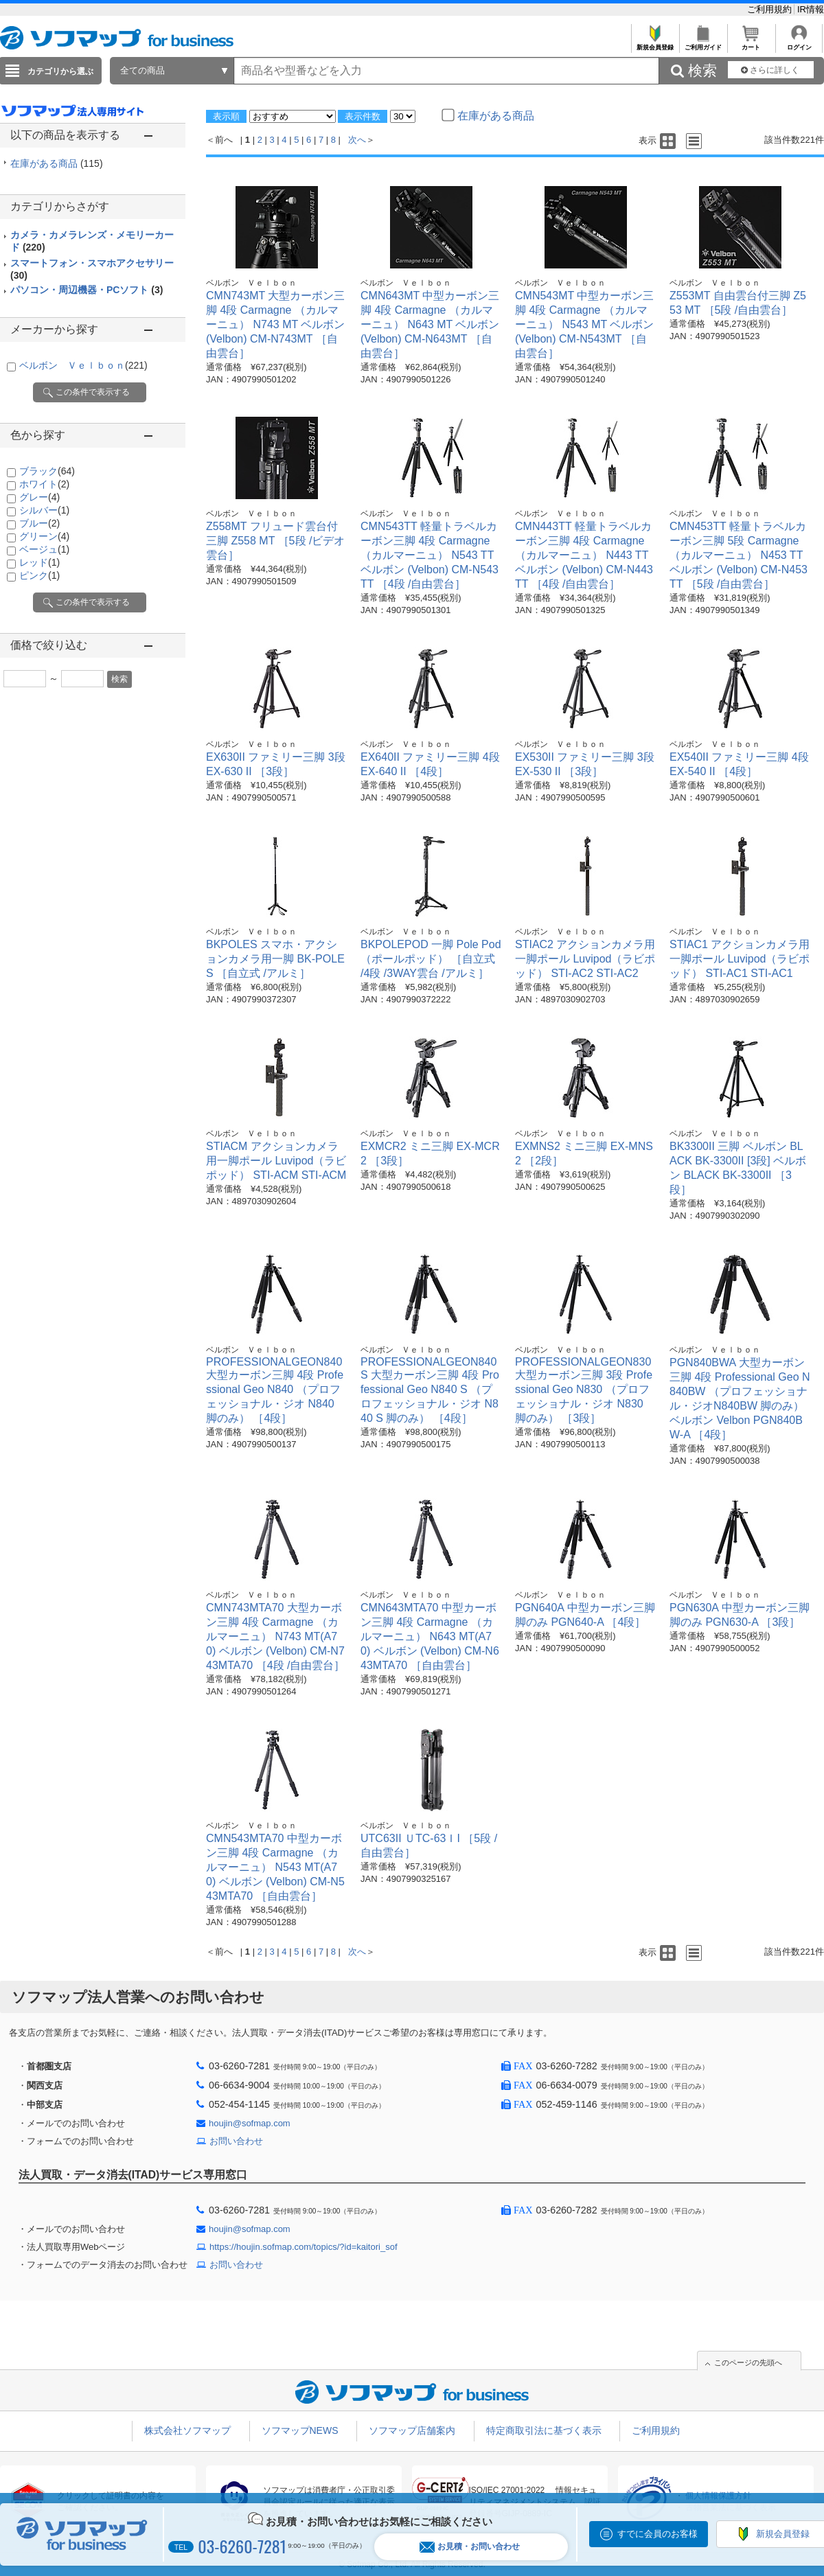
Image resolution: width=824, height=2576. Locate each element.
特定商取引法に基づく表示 (544, 2430)
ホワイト (44, 484)
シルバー (44, 510)
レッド (39, 562)
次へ (357, 140)
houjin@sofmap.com (249, 2123)
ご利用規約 (770, 9)
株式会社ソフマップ (187, 2430)
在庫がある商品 (56, 163)
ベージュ (44, 549)
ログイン (799, 43)
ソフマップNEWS (300, 2430)
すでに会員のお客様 (657, 2534)
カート (751, 43)
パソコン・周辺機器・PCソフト (86, 289)
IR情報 (810, 9)
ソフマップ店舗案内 (412, 2430)
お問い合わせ (236, 2141)
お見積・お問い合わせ (470, 2547)
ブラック (47, 470)
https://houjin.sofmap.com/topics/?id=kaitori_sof (303, 2247)
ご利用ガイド (702, 43)
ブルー (39, 523)
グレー (39, 497)
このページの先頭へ (748, 2362)
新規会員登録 (654, 43)
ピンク (39, 575)
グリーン (44, 536)
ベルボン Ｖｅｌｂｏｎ (83, 365)
